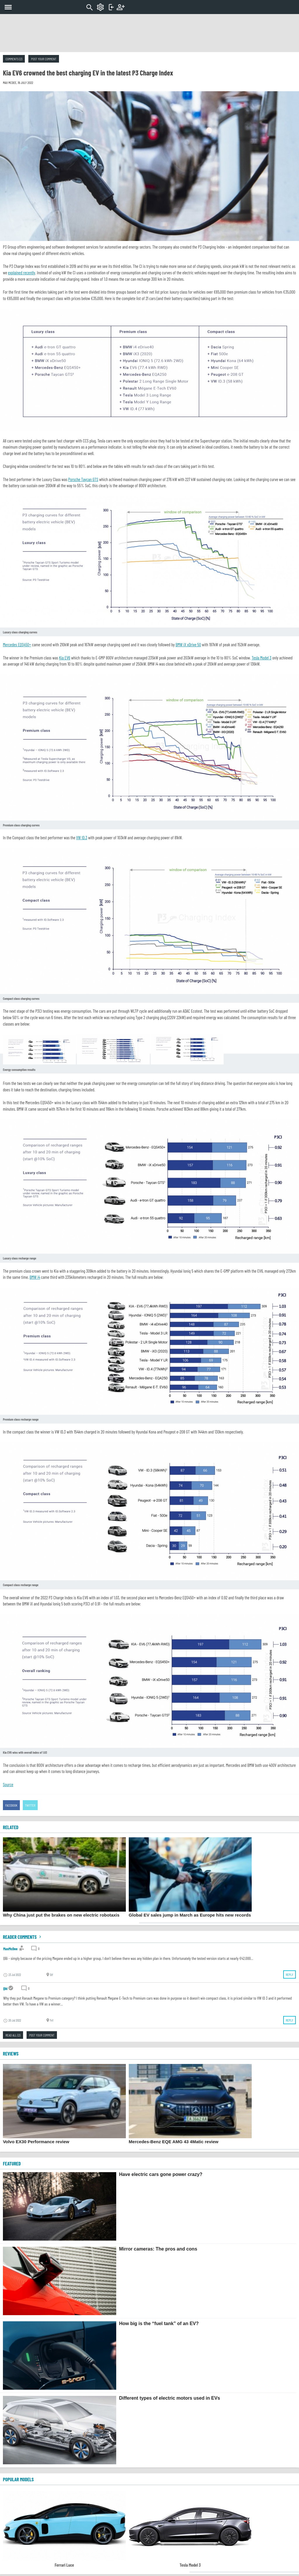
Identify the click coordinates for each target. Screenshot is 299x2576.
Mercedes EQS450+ (17, 644)
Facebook (11, 1805)
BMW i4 (34, 1277)
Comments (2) (14, 59)
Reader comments (23, 1937)
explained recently (21, 272)
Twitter (30, 1805)
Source (8, 1784)
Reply (289, 1974)
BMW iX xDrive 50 (188, 644)
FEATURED (12, 2163)
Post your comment (43, 59)
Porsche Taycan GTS (83, 479)
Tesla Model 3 (262, 657)
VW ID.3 (81, 837)
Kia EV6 (64, 657)
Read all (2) (13, 2035)
